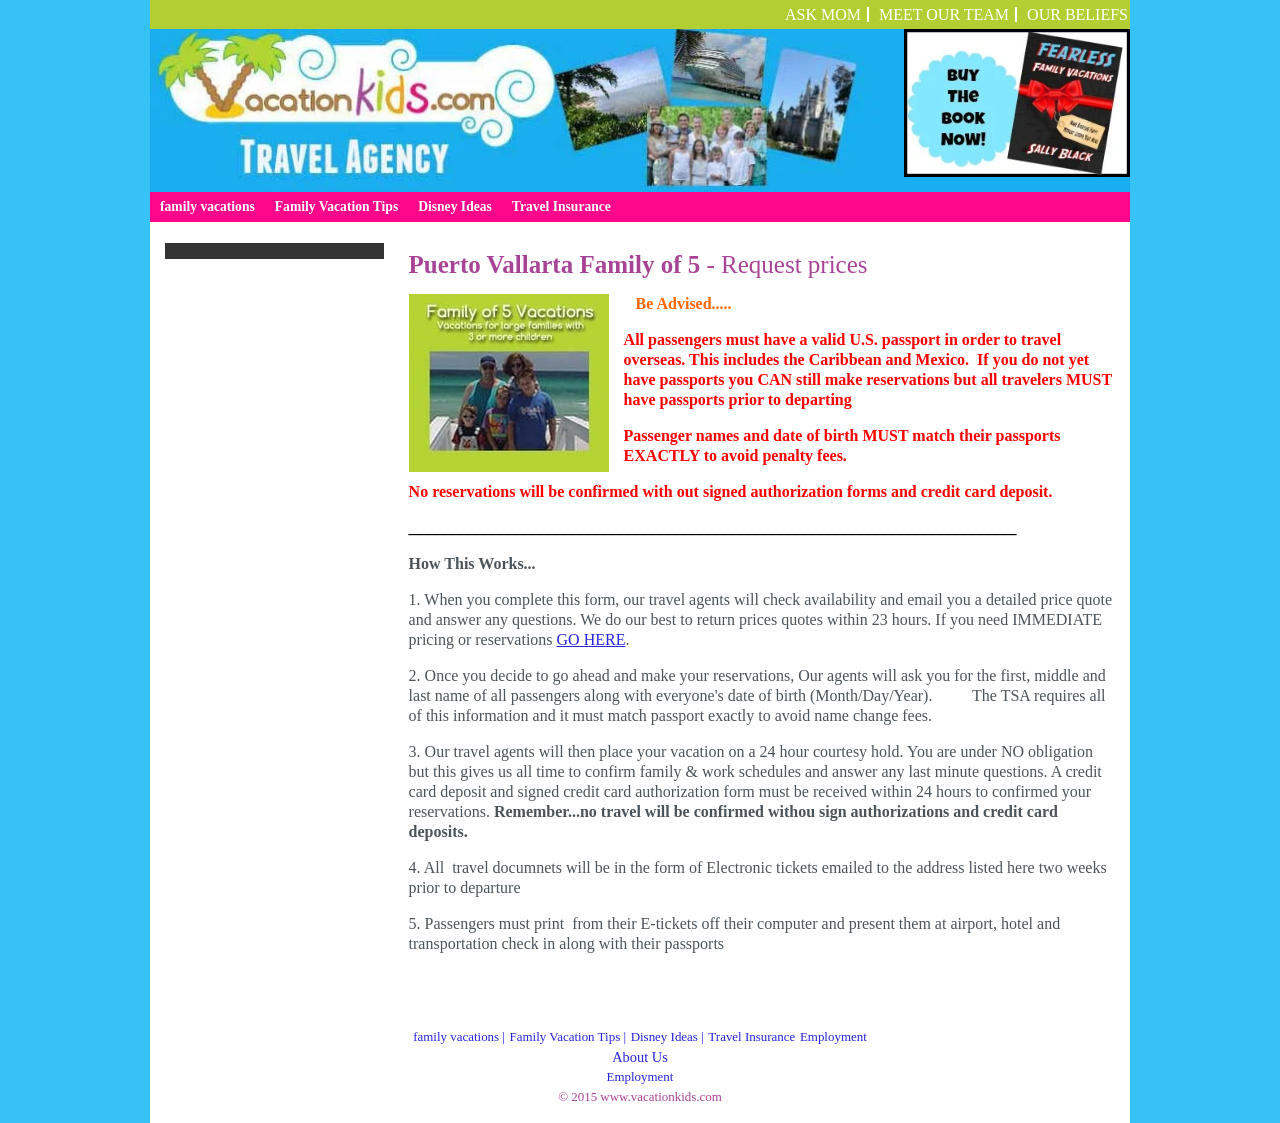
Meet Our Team (944, 14)
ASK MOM (823, 14)
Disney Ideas (664, 1036)
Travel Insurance (751, 1036)
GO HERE (591, 639)
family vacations (456, 1036)
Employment (833, 1036)
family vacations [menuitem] (207, 206)
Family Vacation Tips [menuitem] (336, 206)
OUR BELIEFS (1077, 14)
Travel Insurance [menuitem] (561, 206)
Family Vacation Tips (565, 1036)
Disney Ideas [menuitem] (455, 206)
